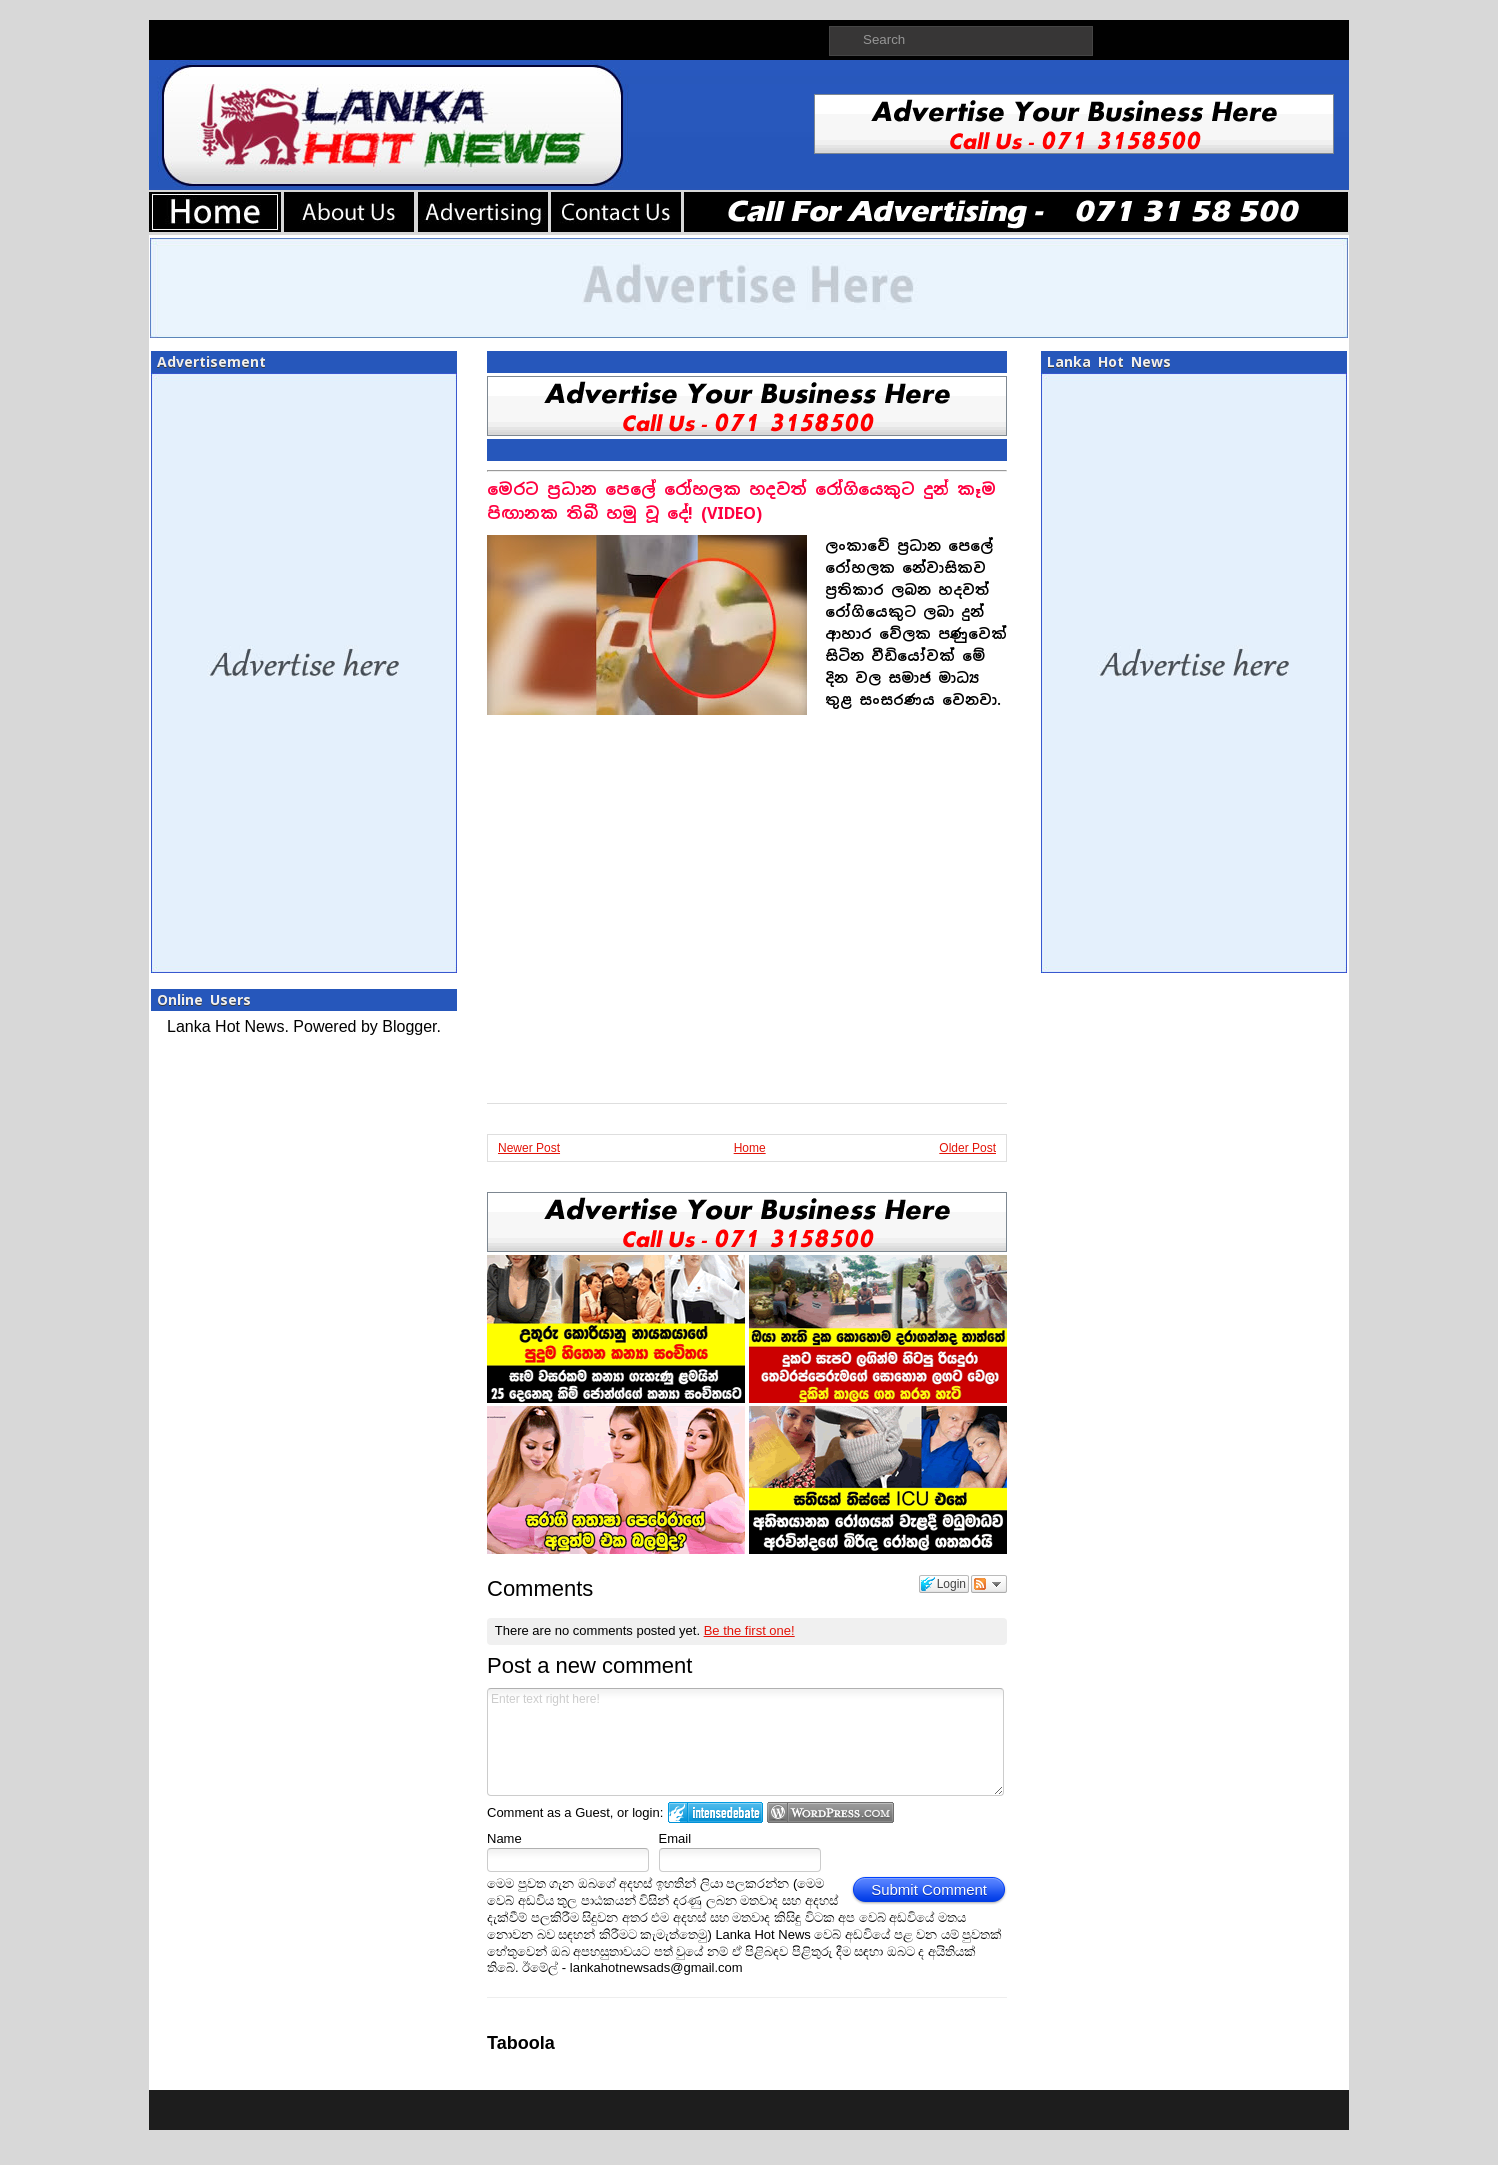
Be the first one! (749, 1630)
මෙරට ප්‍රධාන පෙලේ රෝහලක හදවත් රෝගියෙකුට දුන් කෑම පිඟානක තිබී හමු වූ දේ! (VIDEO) (741, 501)
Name (504, 1838)
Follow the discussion (989, 1584)
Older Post (967, 1148)
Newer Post (529, 1148)
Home (750, 1148)
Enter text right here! (745, 1742)
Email (675, 1838)
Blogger (409, 1026)
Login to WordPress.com (830, 1812)
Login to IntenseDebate (715, 1812)
